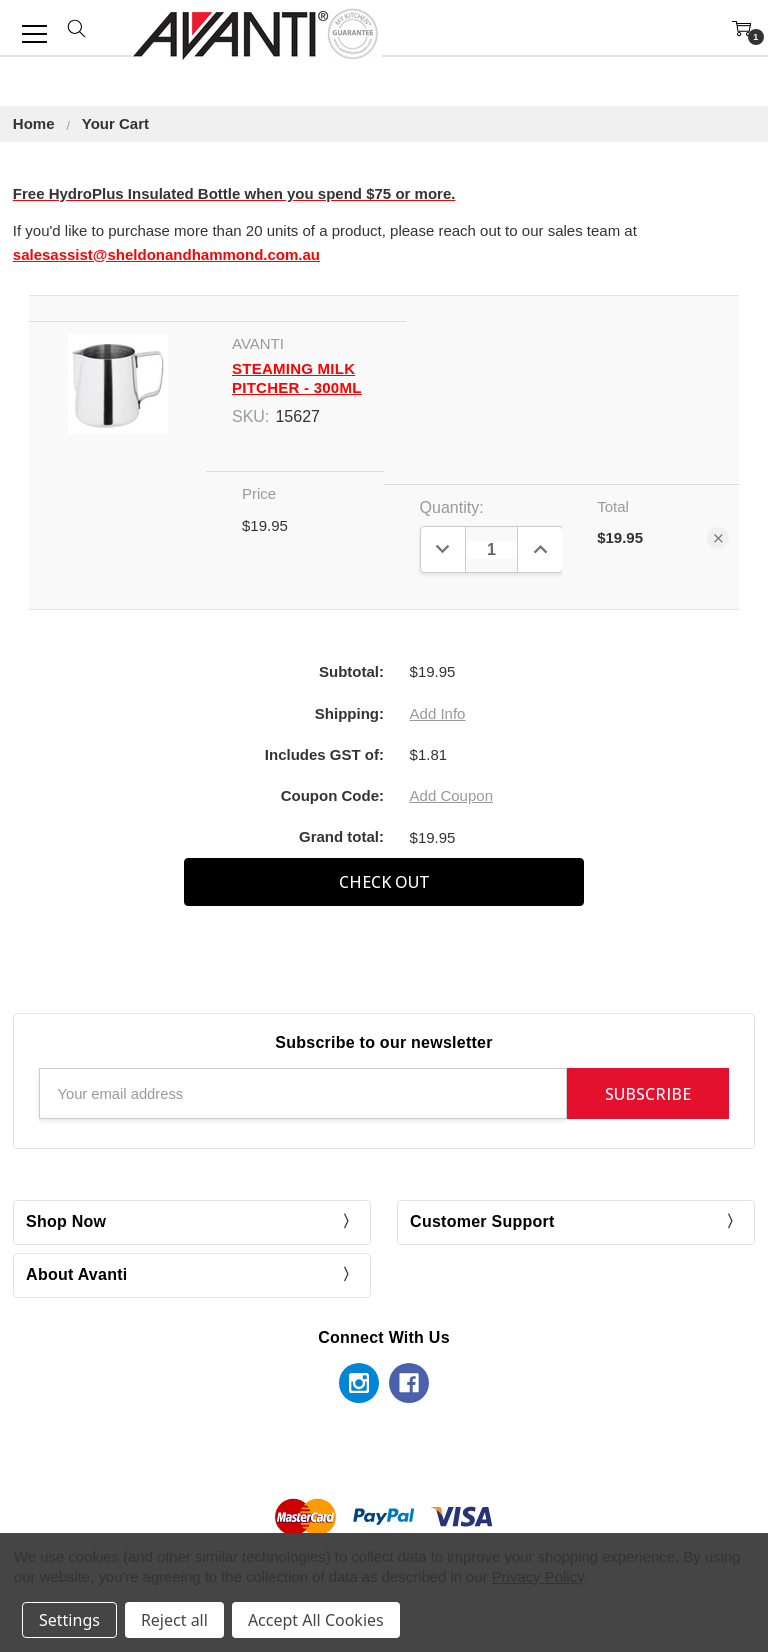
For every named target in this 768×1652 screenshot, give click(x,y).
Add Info (438, 713)
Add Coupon (451, 795)
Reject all (174, 1620)
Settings (69, 1620)
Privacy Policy (538, 1576)
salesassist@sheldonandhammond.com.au (166, 254)
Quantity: (452, 507)
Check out (384, 882)
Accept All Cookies (316, 1620)
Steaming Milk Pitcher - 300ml (297, 378)
